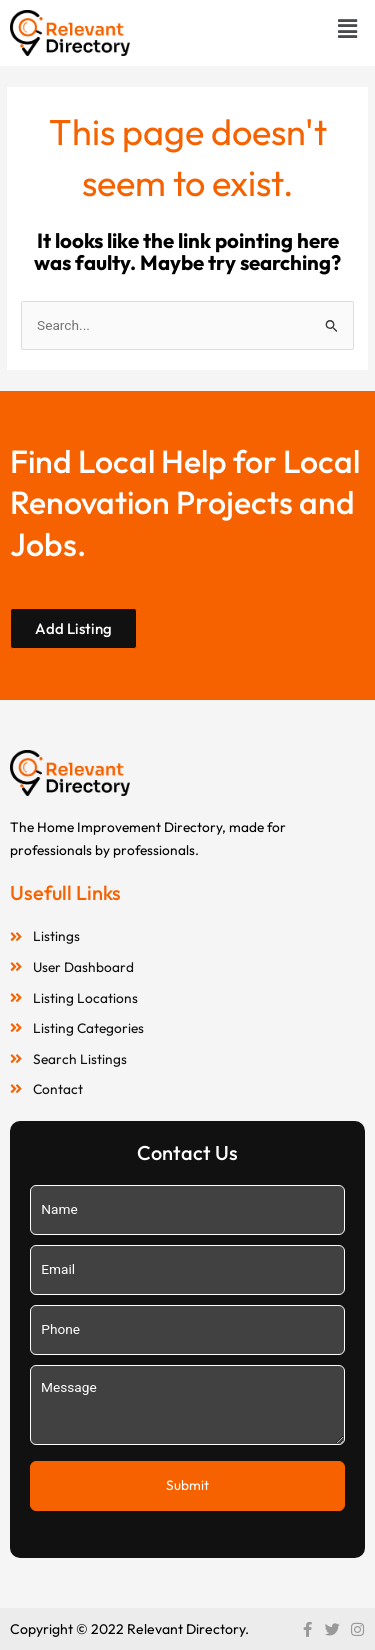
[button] (348, 28)
